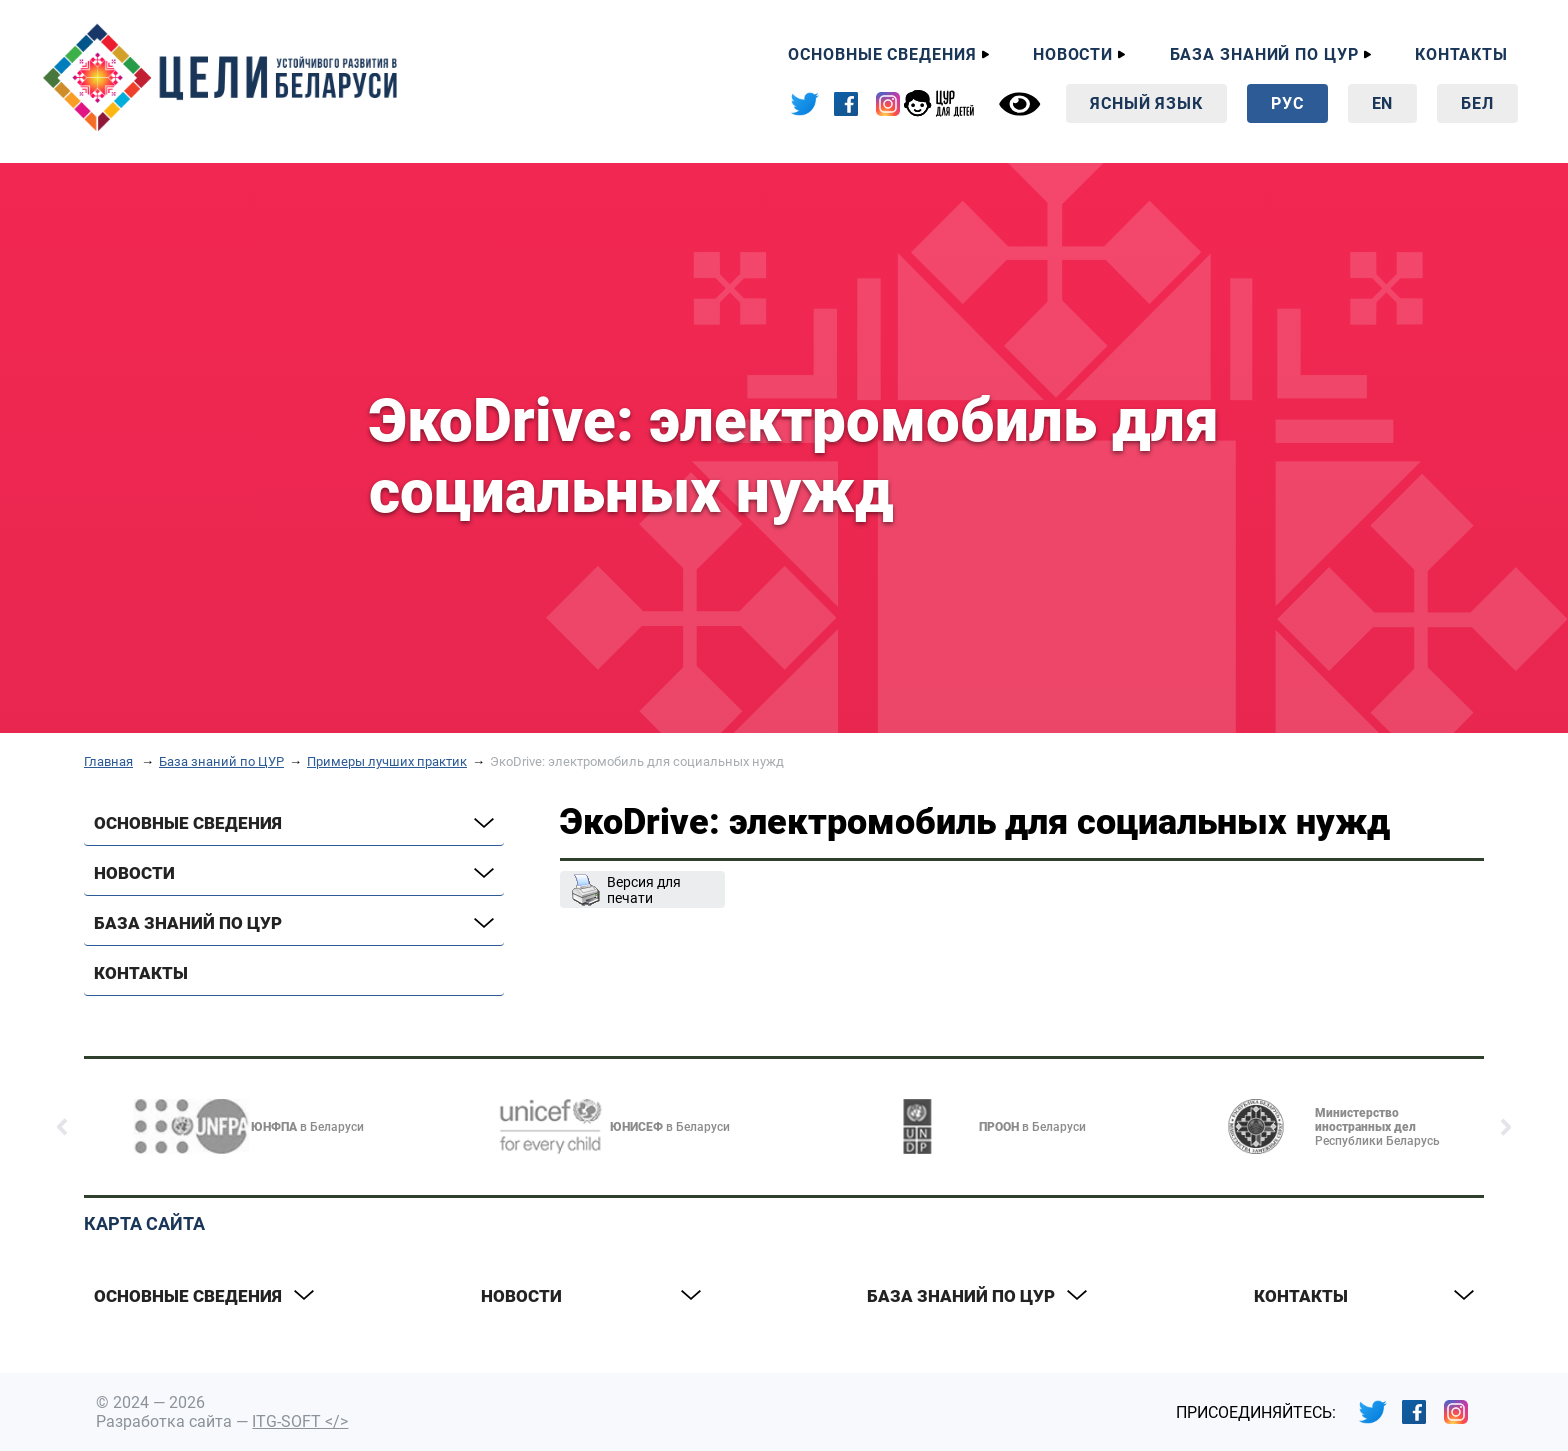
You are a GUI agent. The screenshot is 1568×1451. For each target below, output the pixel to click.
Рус (1287, 103)
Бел (1477, 103)
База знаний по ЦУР (1264, 54)
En (1383, 103)
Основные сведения (882, 54)
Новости (1073, 54)
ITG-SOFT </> (300, 1421)
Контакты (1461, 54)
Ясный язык (1146, 103)
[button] (62, 1127)
